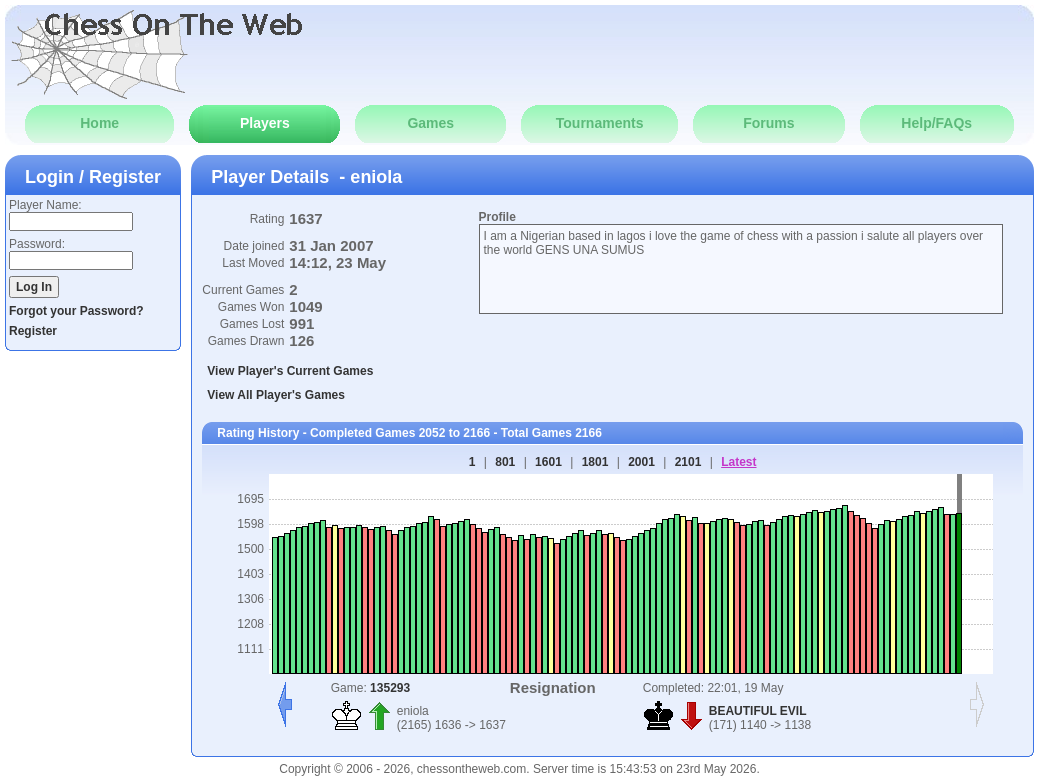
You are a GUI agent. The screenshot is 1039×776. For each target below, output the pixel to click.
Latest (738, 462)
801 (505, 462)
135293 (390, 688)
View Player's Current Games (290, 371)
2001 (641, 462)
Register (33, 331)
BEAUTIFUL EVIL (758, 711)
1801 (595, 462)
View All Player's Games (276, 395)
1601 (548, 462)
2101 (688, 462)
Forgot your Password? (76, 311)
